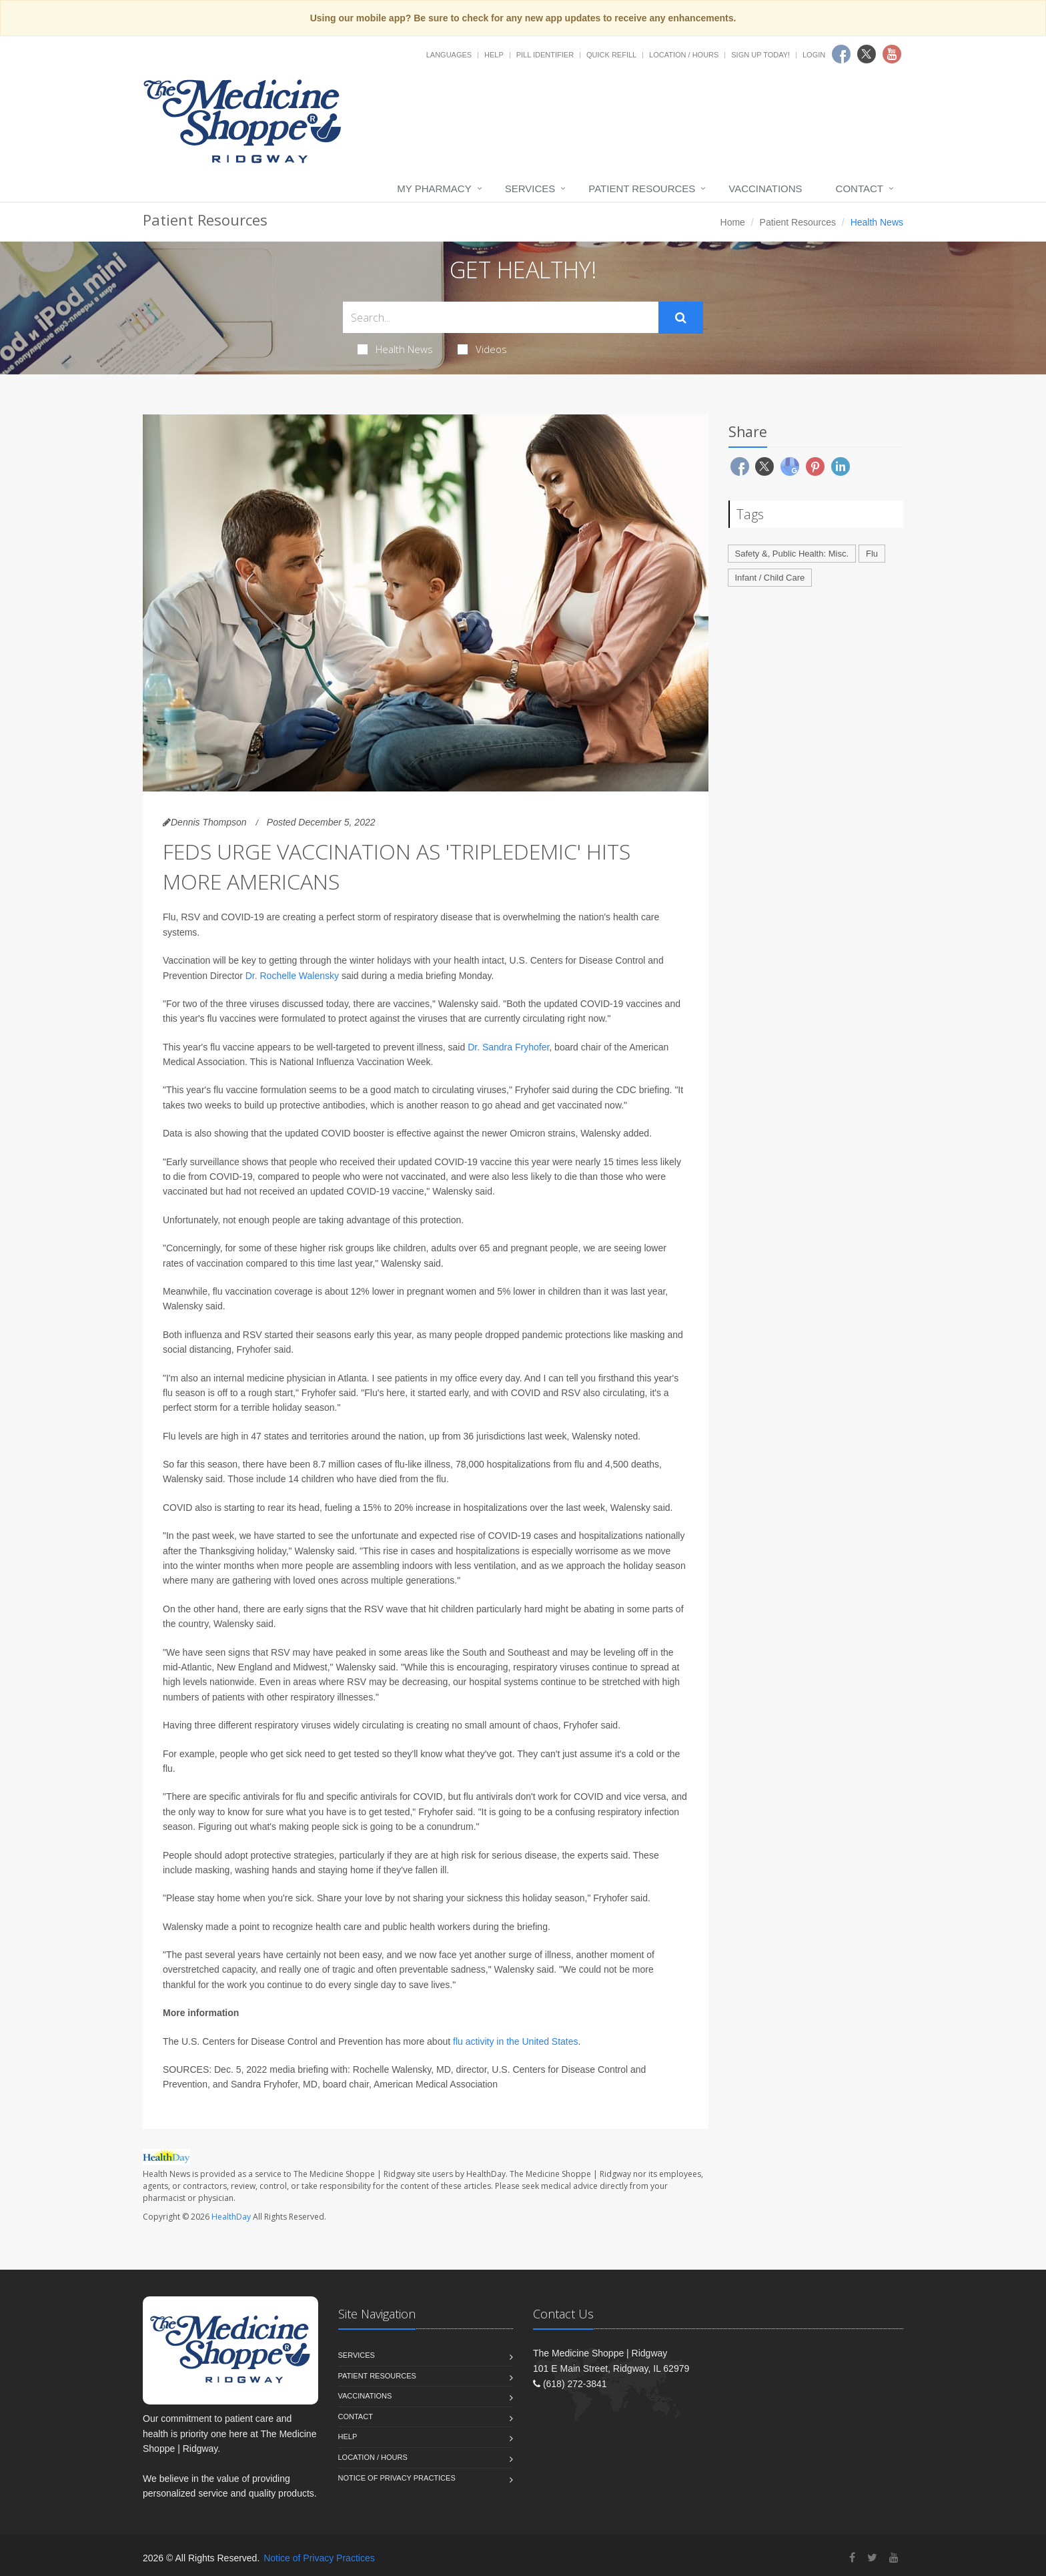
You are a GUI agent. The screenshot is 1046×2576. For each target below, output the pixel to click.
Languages (449, 55)
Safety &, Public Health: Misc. (792, 554)
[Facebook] (852, 2557)
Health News (395, 349)
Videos (482, 349)
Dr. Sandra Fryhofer (508, 1047)
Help (494, 55)
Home (732, 222)
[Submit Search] (680, 318)
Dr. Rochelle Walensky (292, 975)
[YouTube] (894, 2557)
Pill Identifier (545, 55)
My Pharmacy (434, 188)
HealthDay (231, 2216)
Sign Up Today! (760, 55)
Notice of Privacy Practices (397, 2478)
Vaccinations (765, 188)
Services (530, 188)
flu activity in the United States (515, 2041)
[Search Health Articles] (500, 317)
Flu (872, 554)
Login (814, 55)
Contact (859, 188)
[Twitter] (872, 2557)
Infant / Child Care (770, 578)
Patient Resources (641, 188)
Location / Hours (683, 55)
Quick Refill (611, 55)
